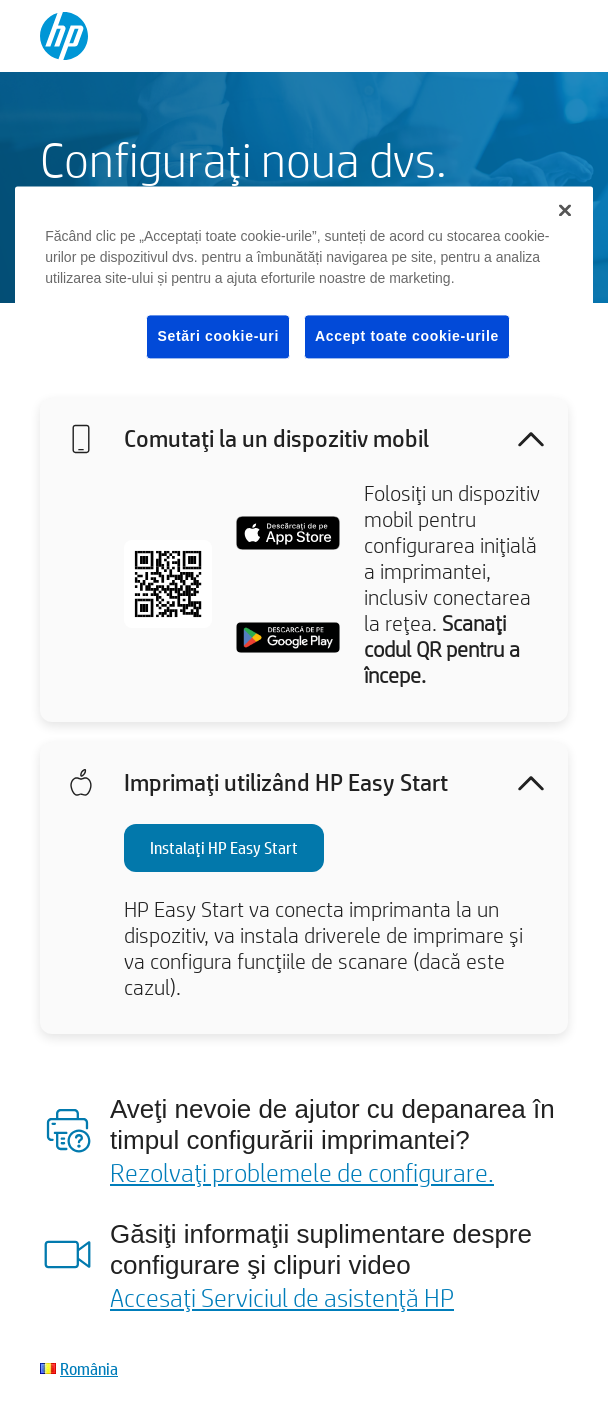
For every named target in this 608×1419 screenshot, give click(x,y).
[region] (304, 288)
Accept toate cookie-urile (407, 336)
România (89, 1368)
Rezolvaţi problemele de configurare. (302, 1172)
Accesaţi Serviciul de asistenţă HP (282, 1297)
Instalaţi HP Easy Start (224, 847)
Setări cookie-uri (218, 336)
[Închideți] (565, 210)
